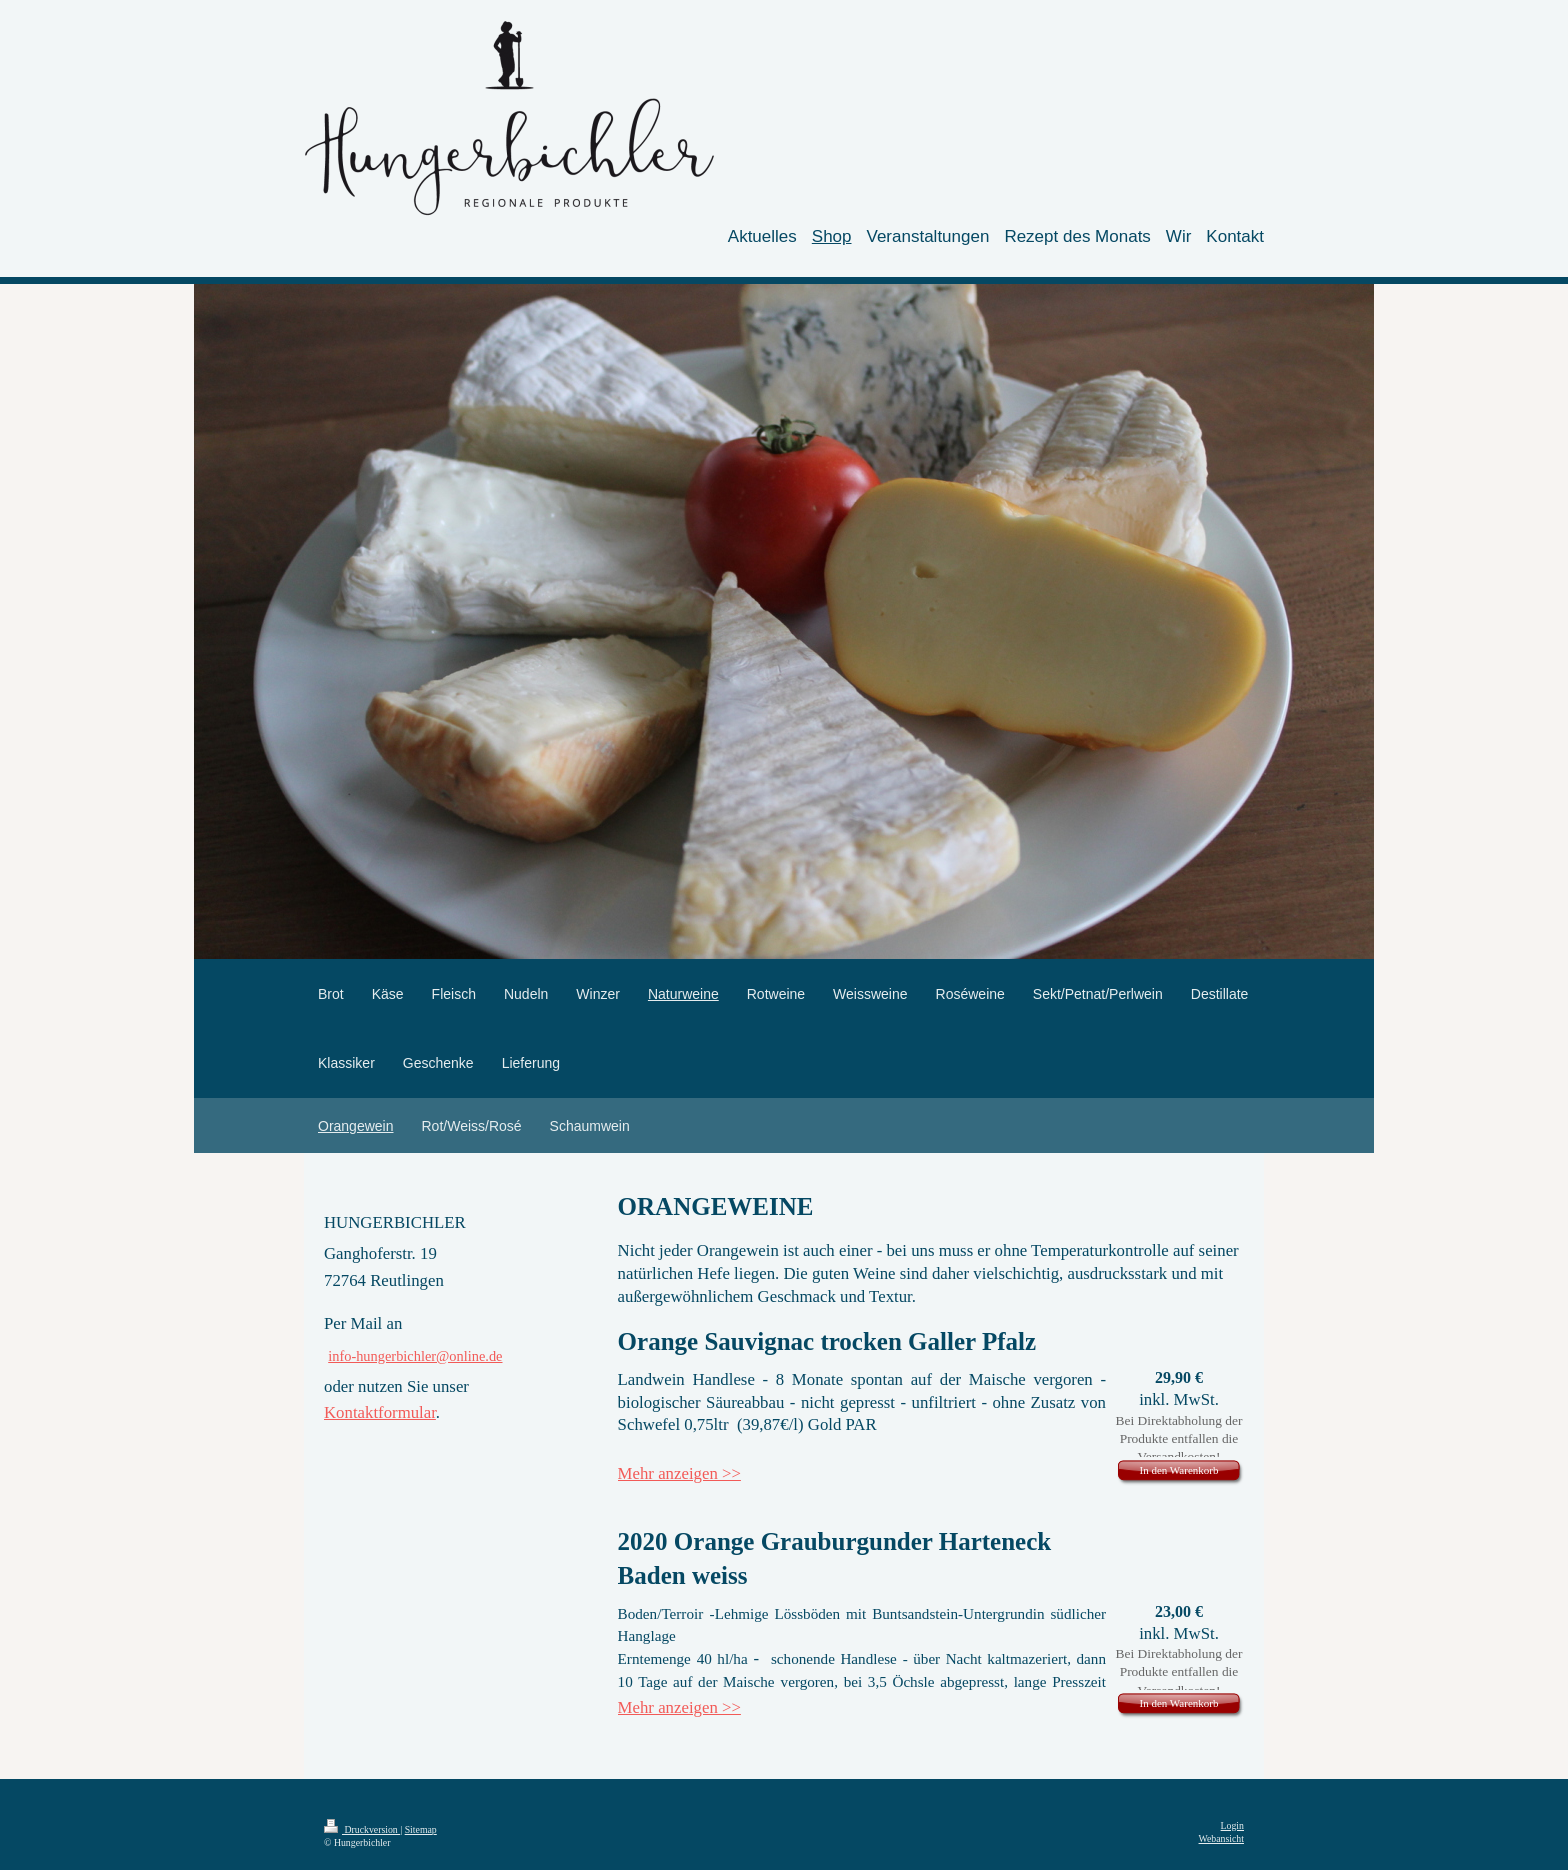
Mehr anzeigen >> (679, 1473)
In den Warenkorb (1179, 1470)
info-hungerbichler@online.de (415, 1356)
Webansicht (1221, 1838)
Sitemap (421, 1829)
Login (1232, 1825)
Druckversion (362, 1829)
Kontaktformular (380, 1412)
